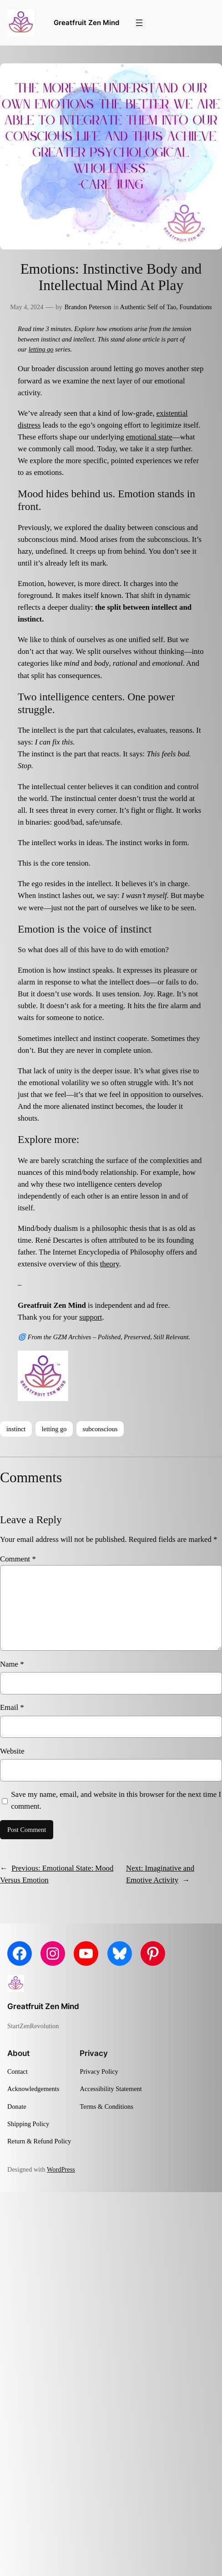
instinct (15, 1429)
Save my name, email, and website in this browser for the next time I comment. (116, 1800)
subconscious (100, 1429)
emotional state (149, 437)
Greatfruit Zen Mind (86, 22)
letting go (41, 349)
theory (109, 1264)
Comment (18, 1559)
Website (12, 1751)
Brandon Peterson (88, 307)
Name (12, 1664)
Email (12, 1707)
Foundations (196, 307)
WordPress (61, 2169)
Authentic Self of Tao (148, 307)
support (90, 1317)
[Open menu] (139, 22)
